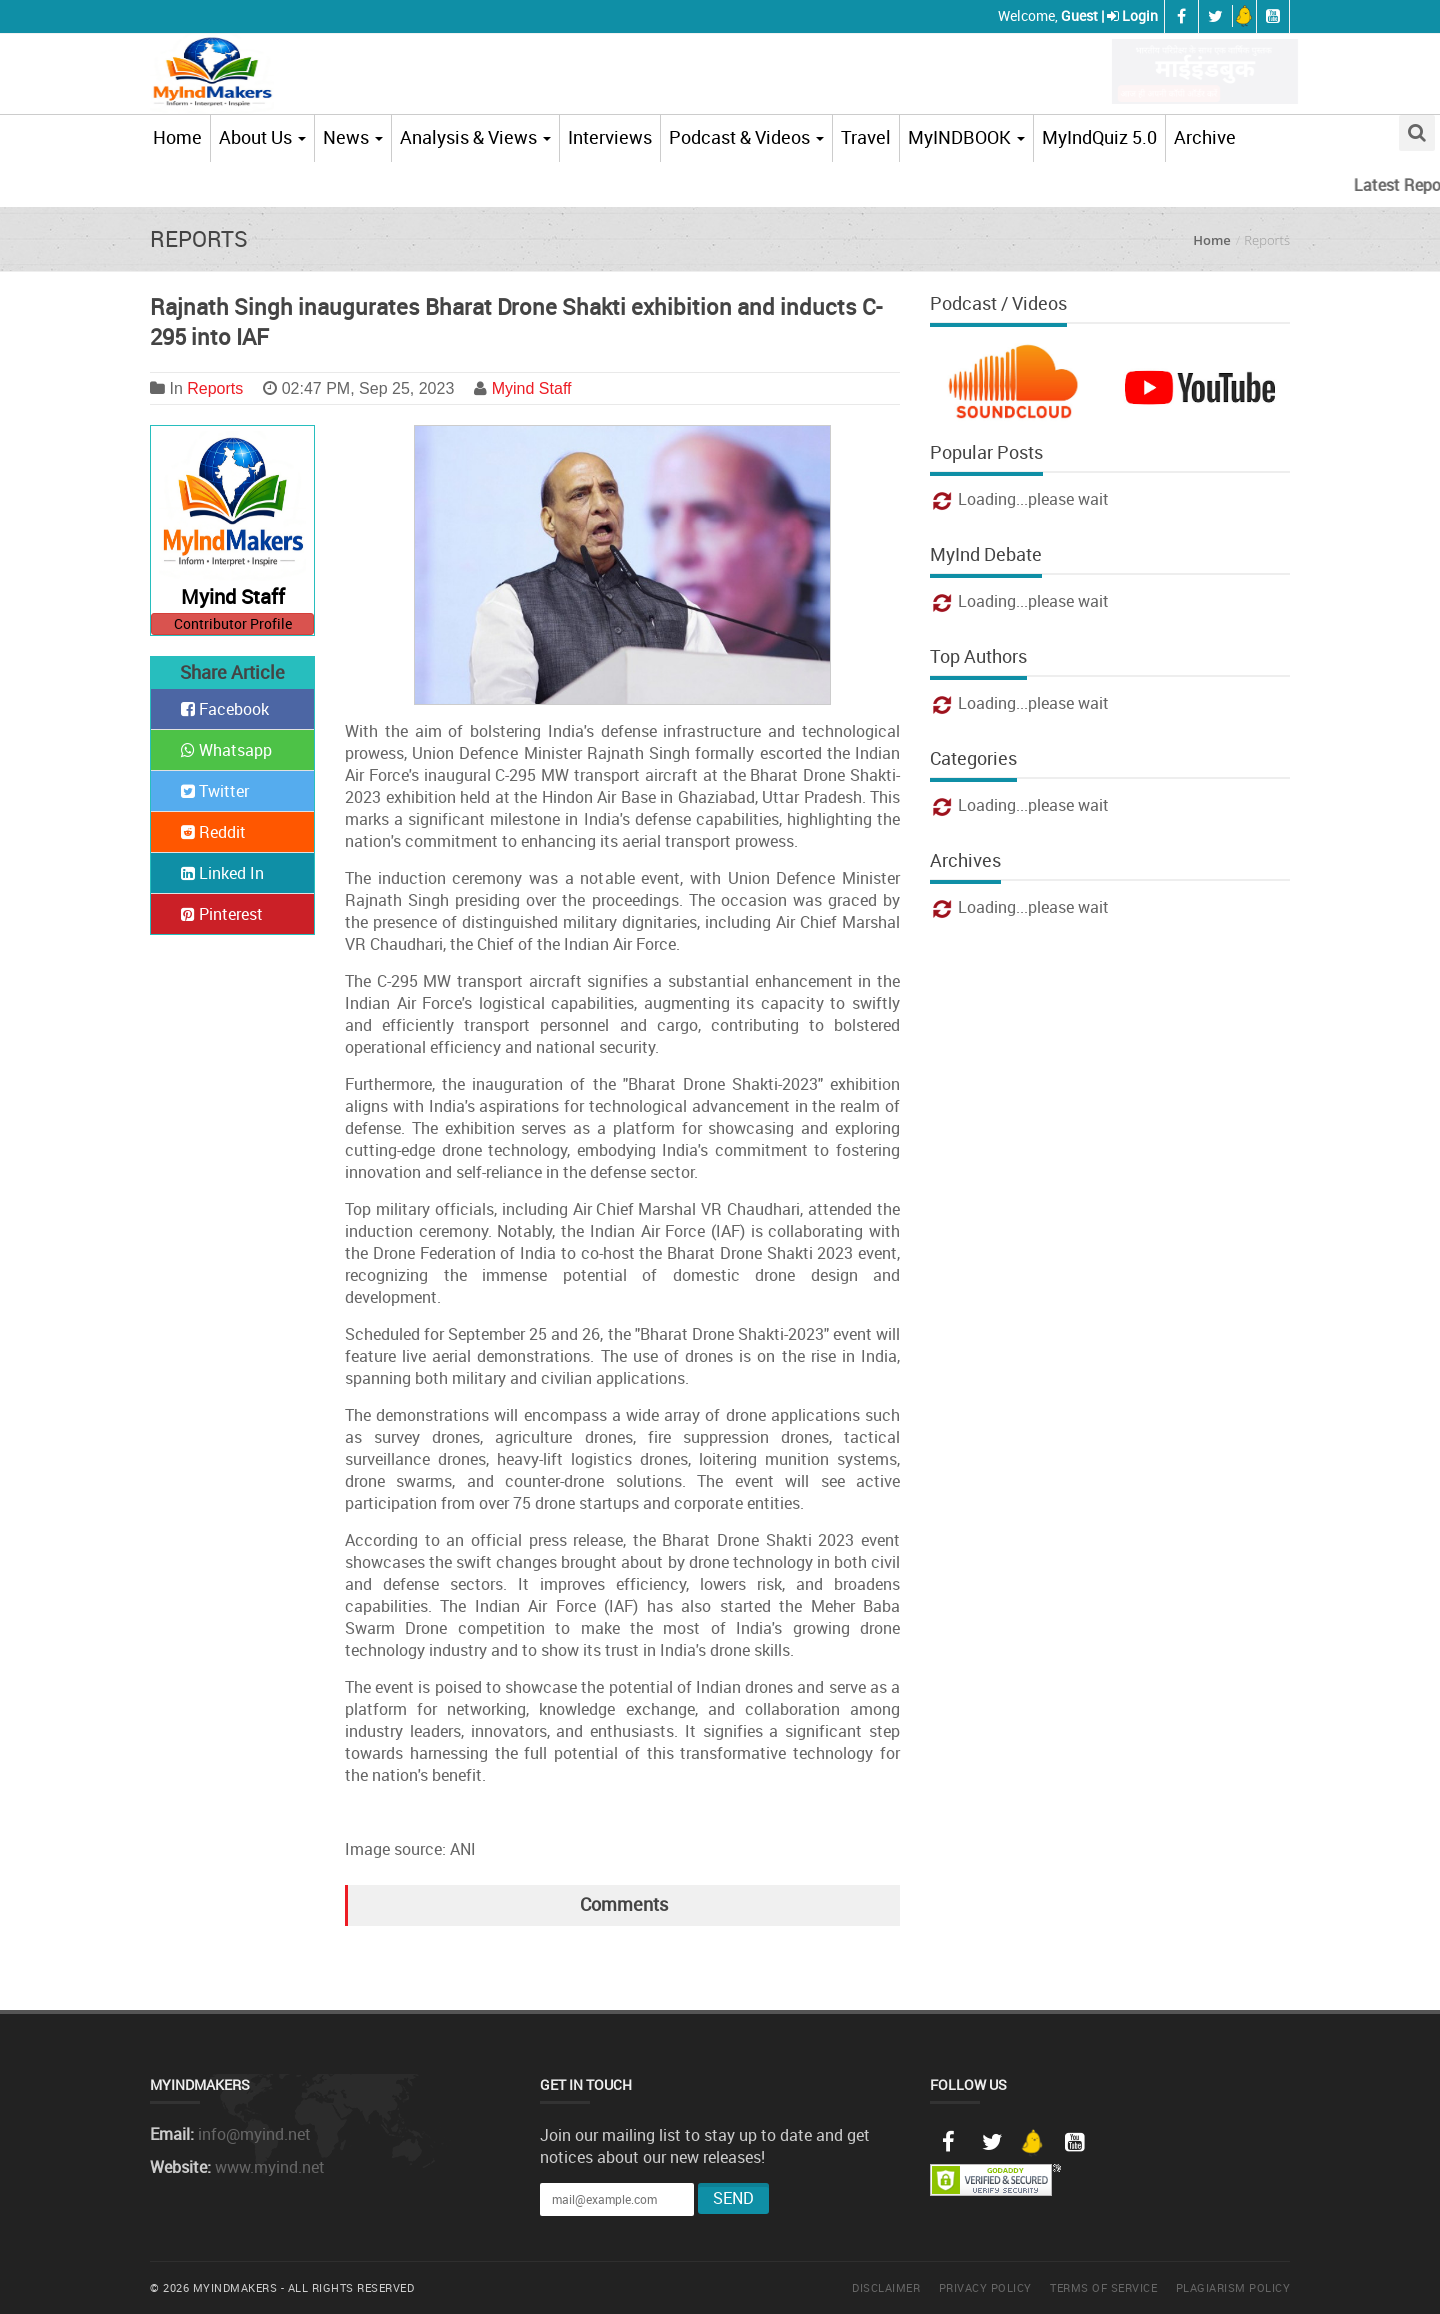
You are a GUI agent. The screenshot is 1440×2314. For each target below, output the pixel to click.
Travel (866, 137)
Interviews (610, 137)
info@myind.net (254, 2134)
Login (1140, 15)
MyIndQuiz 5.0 (1099, 137)
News (353, 137)
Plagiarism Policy (1233, 2287)
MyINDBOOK (966, 137)
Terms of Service (1103, 2287)
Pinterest (222, 914)
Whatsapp (226, 750)
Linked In (222, 873)
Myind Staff (532, 388)
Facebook (225, 709)
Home (177, 137)
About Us (262, 137)
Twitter (215, 791)
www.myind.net (270, 2167)
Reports (215, 388)
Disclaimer (886, 2287)
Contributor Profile (233, 623)
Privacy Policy (985, 2287)
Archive (1205, 137)
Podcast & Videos (746, 137)
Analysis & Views (475, 137)
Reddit (213, 832)
